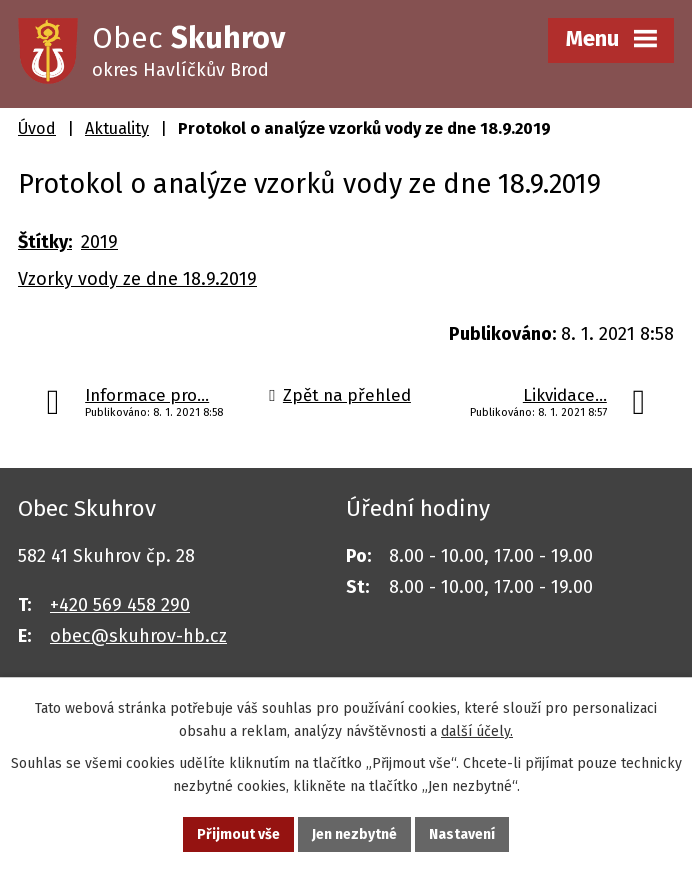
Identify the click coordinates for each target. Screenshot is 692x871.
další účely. (477, 731)
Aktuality (117, 128)
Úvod (37, 128)
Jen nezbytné (354, 834)
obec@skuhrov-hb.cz (138, 636)
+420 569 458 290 (120, 605)
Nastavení (462, 834)
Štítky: (45, 242)
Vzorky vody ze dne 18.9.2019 (137, 279)
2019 (99, 242)
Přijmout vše (238, 834)
